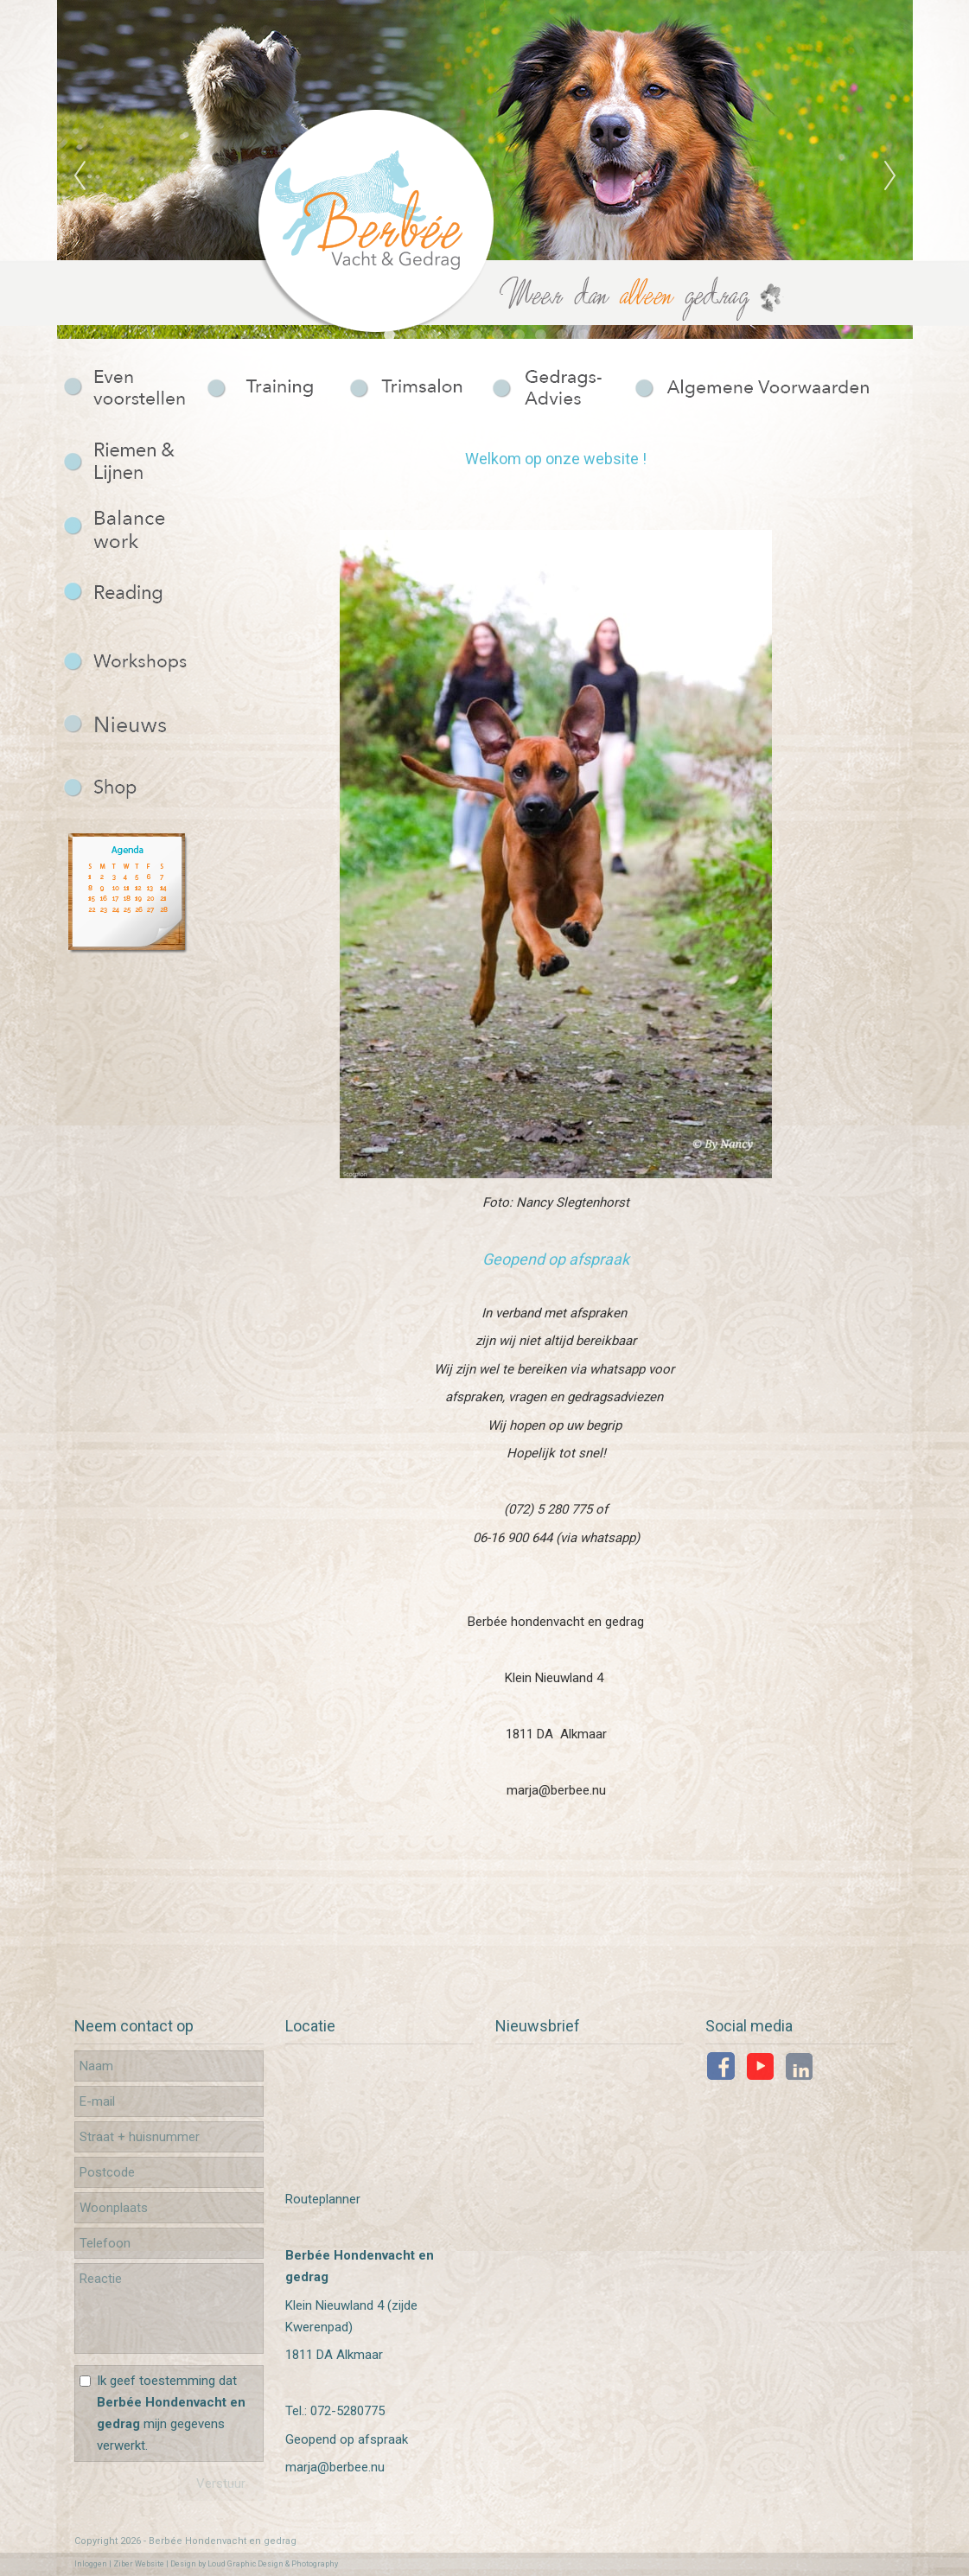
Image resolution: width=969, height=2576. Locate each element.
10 (584, 335)
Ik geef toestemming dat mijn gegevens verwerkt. (171, 2413)
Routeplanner (322, 2199)
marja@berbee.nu (335, 2467)
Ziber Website (138, 2564)
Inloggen (90, 2564)
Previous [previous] (79, 176)
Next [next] (890, 176)
